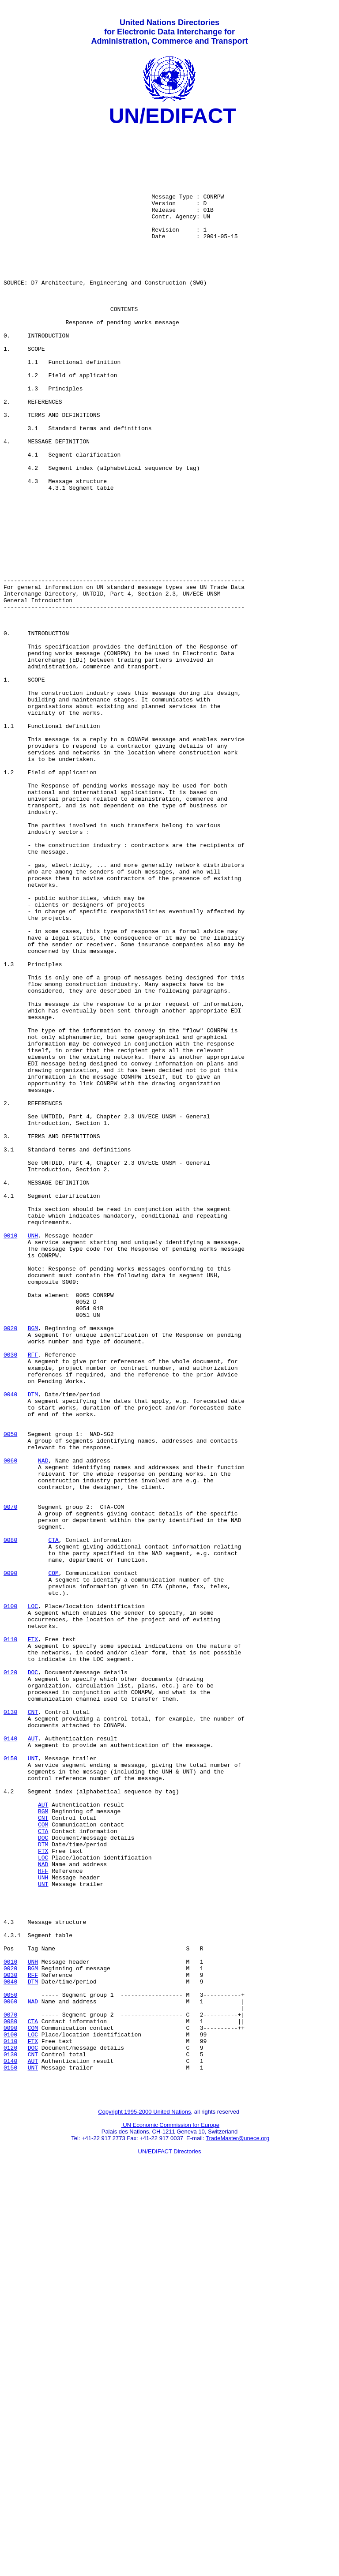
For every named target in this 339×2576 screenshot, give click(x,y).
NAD (43, 1729)
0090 (10, 1864)
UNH (33, 1459)
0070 (10, 1785)
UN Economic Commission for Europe (170, 2516)
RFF (33, 1602)
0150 (10, 2086)
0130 (10, 2031)
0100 (10, 1904)
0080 (10, 1824)
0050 (10, 1697)
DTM (33, 1650)
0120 (10, 1983)
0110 (10, 1943)
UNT (33, 2086)
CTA (53, 1824)
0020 (10, 1570)
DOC (33, 1983)
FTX (33, 1943)
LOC (33, 1904)
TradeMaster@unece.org (237, 2530)
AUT (33, 2062)
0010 (10, 1459)
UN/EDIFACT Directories (169, 2543)
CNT (33, 2031)
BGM (33, 1570)
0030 (10, 1602)
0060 (10, 1729)
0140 (10, 2062)
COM (53, 1864)
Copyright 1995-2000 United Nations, (145, 2503)
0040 (10, 1650)
